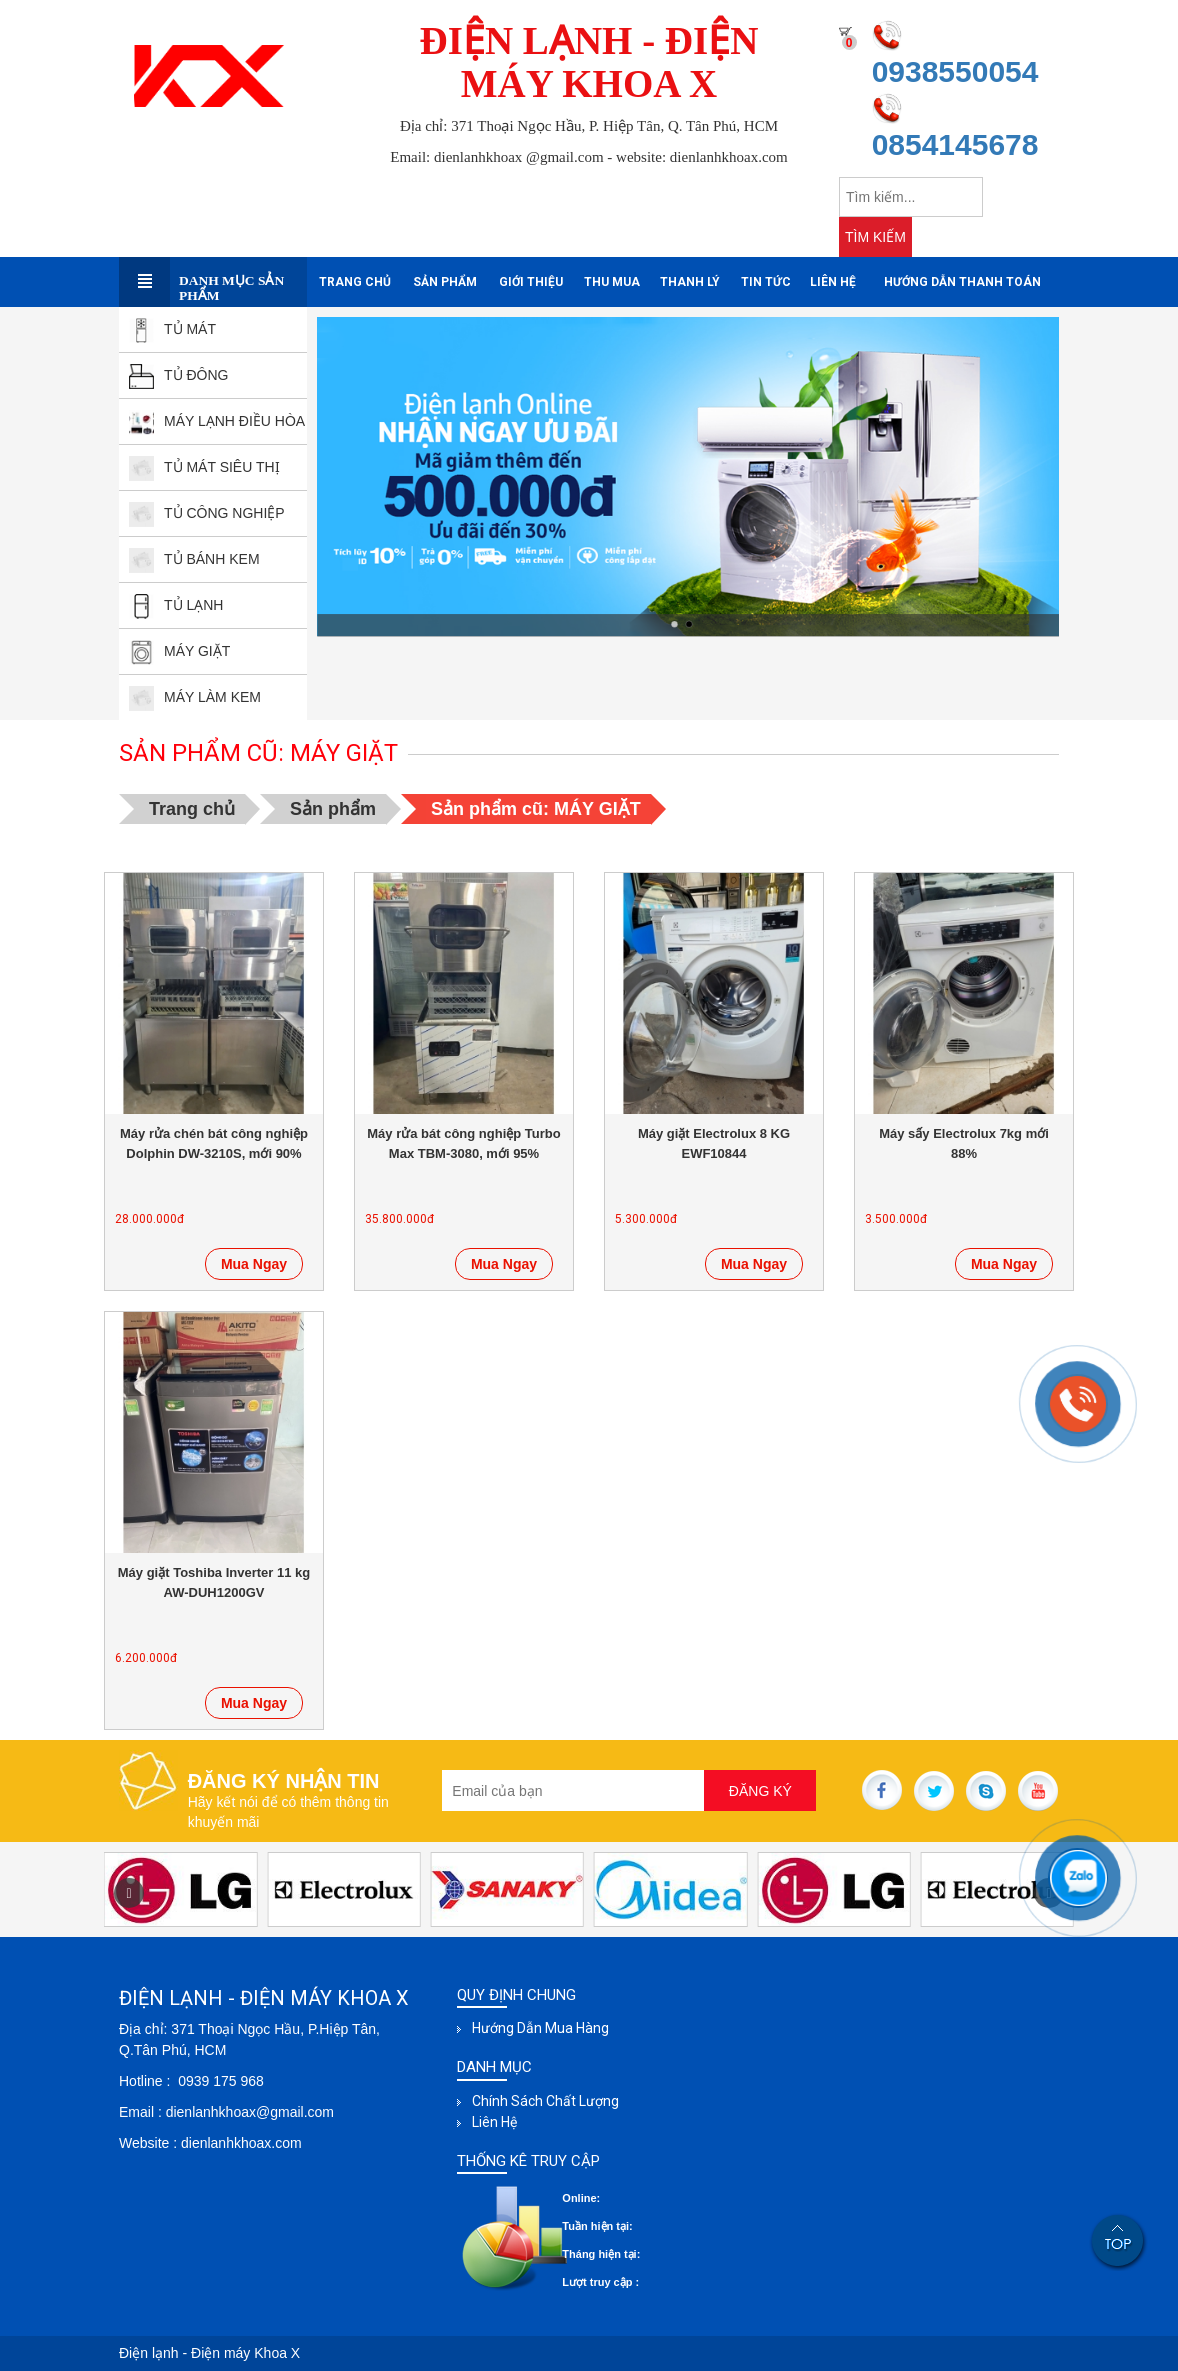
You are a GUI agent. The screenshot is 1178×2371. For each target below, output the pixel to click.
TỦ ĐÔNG (178, 375)
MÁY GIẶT (179, 651)
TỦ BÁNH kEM (194, 559)
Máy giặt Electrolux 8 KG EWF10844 (714, 1143)
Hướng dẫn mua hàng (540, 2028)
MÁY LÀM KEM (195, 697)
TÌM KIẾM (875, 237)
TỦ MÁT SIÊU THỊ (204, 467)
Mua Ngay (254, 1264)
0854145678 (955, 144)
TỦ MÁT (172, 329)
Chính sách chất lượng (545, 2101)
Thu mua (612, 282)
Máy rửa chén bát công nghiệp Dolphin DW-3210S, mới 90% (214, 1143)
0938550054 (955, 71)
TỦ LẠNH (176, 605)
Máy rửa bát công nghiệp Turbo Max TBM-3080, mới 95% (463, 1143)
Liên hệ (833, 282)
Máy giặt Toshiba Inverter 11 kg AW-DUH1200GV (214, 1582)
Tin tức (766, 282)
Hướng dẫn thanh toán (962, 282)
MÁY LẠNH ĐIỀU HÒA (217, 421)
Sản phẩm (445, 282)
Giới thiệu (531, 282)
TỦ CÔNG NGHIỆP (207, 513)
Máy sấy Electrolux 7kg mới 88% (964, 1143)
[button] (129, 1893)
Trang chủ (355, 282)
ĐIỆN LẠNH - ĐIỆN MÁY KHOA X (589, 62)
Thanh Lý (690, 282)
